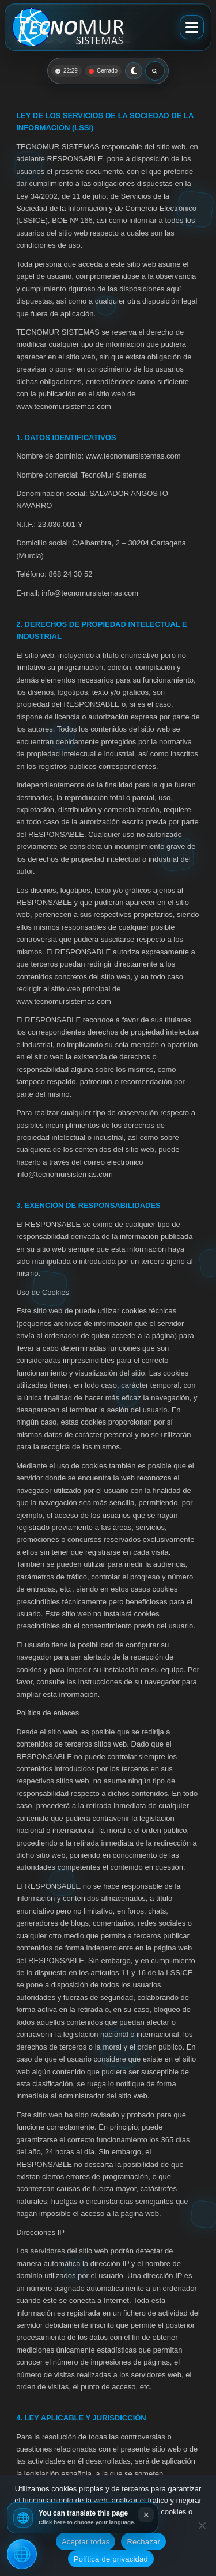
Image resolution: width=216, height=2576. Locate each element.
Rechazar (143, 2541)
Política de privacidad (111, 2559)
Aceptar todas (85, 2541)
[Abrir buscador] (155, 71)
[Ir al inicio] (68, 27)
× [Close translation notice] (146, 2515)
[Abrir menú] (192, 27)
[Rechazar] (201, 2525)
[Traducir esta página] (22, 2554)
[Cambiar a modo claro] (133, 70)
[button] (82, 2517)
